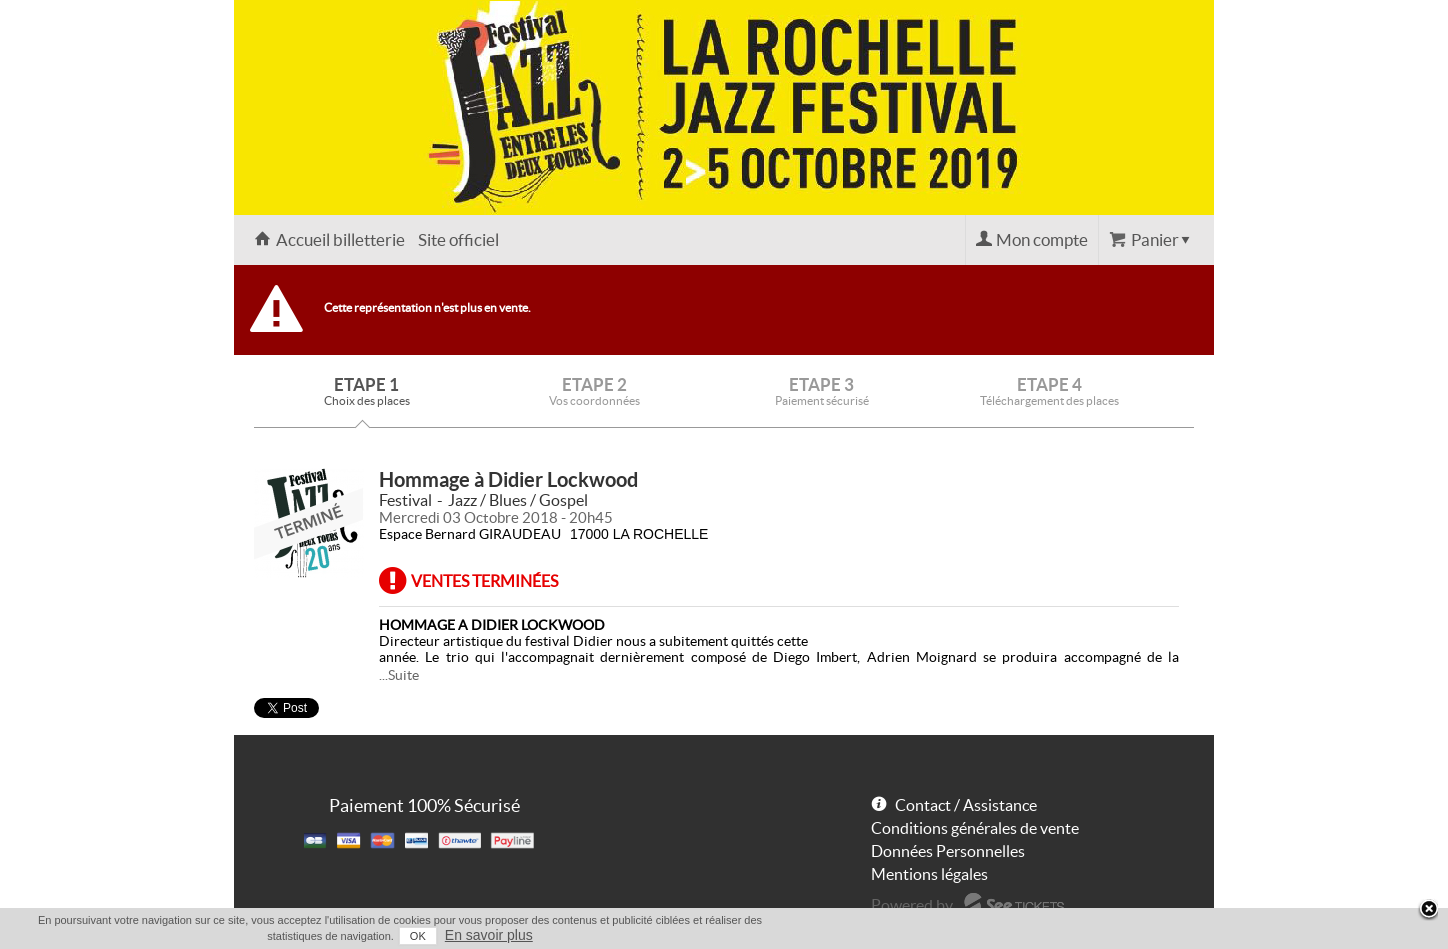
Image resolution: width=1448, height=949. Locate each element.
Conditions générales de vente (975, 828)
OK (418, 936)
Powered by (912, 905)
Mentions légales (929, 874)
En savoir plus (489, 935)
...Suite (399, 675)
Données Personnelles (948, 851)
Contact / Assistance (966, 805)
